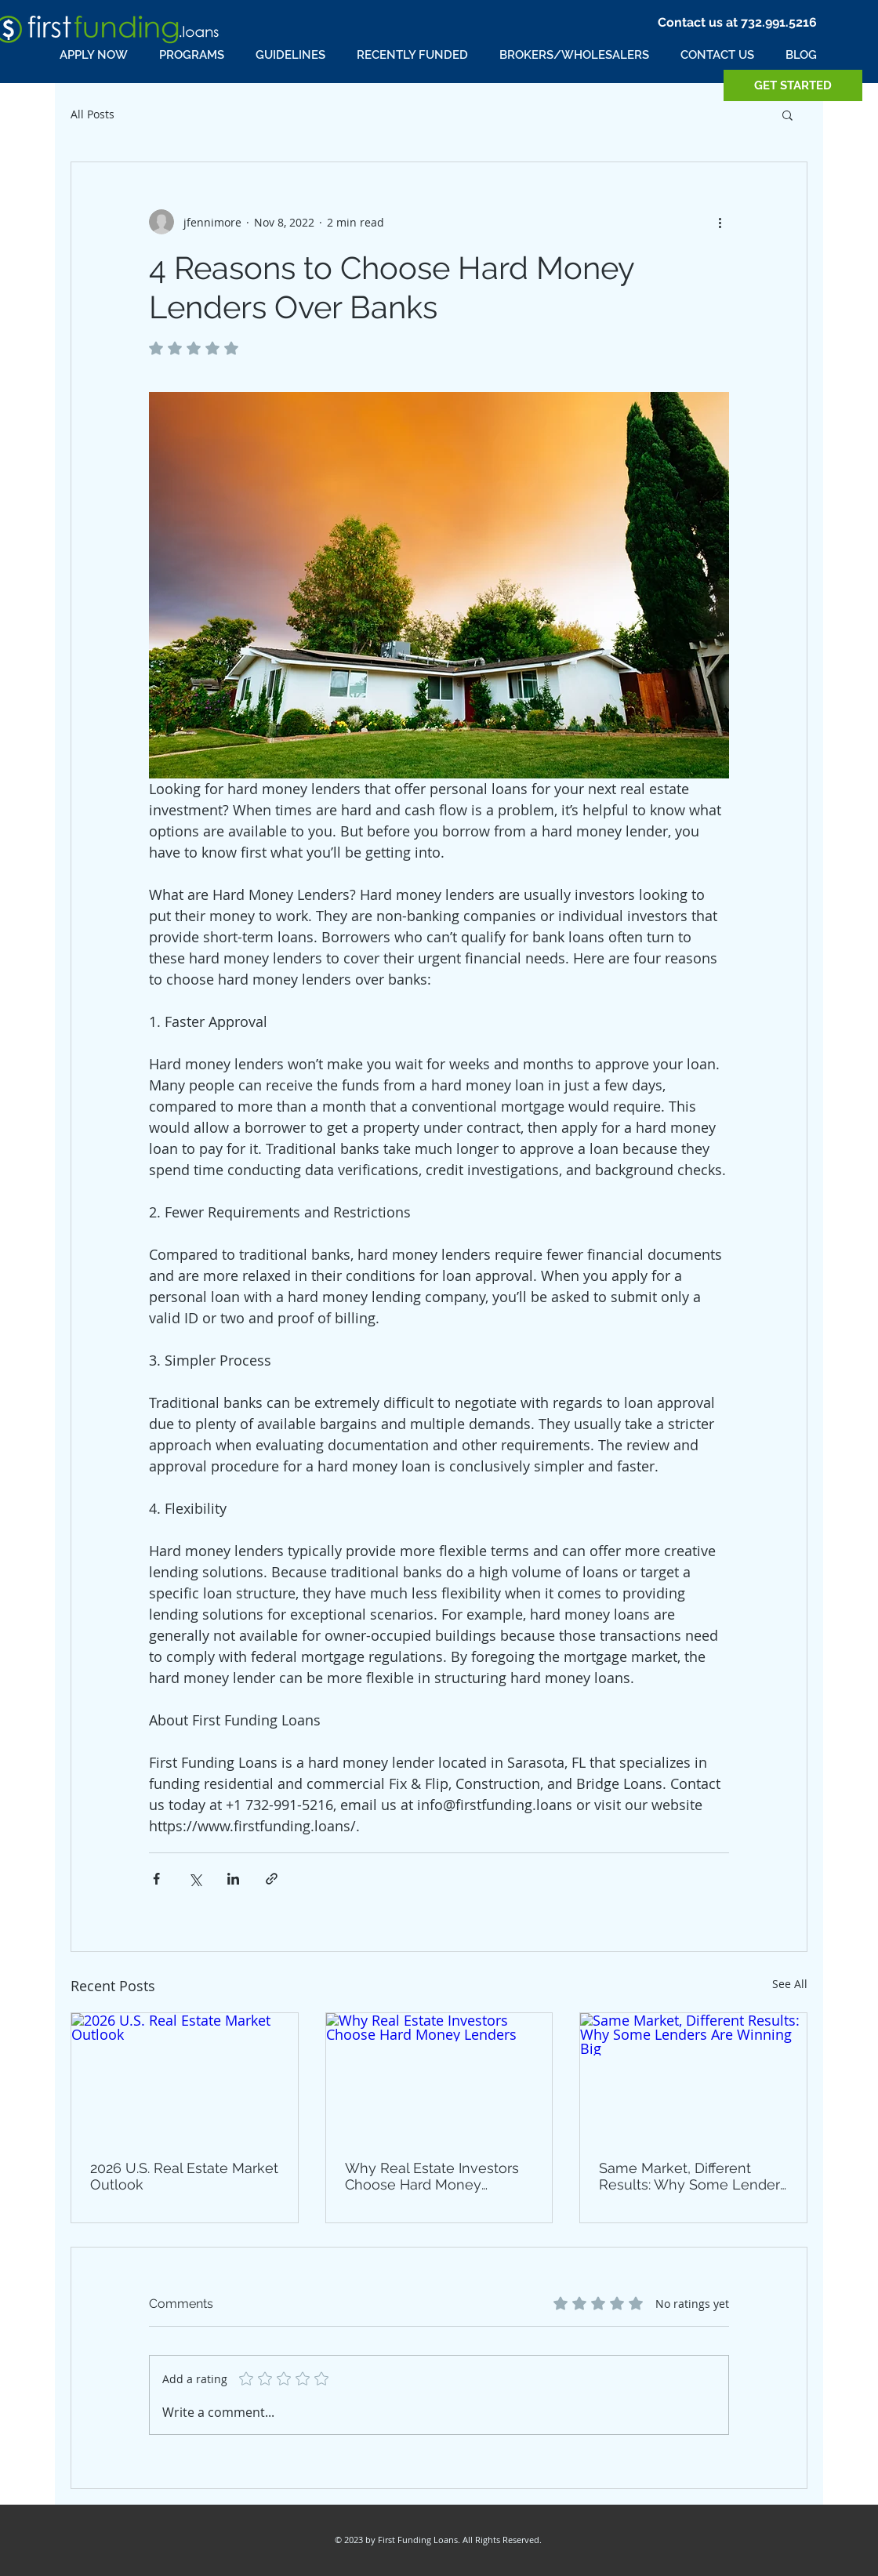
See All (789, 1983)
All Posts (92, 114)
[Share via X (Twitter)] (194, 1878)
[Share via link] (271, 1878)
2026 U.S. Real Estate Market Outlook (184, 2176)
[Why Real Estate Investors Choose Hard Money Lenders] (439, 2076)
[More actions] (719, 221)
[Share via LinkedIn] (233, 1878)
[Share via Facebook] (156, 1878)
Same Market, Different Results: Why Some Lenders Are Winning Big (693, 2176)
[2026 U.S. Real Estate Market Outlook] (184, 2076)
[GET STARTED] (793, 85)
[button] (787, 114)
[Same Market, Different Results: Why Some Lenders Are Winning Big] (693, 2076)
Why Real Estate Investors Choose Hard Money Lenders (432, 2176)
